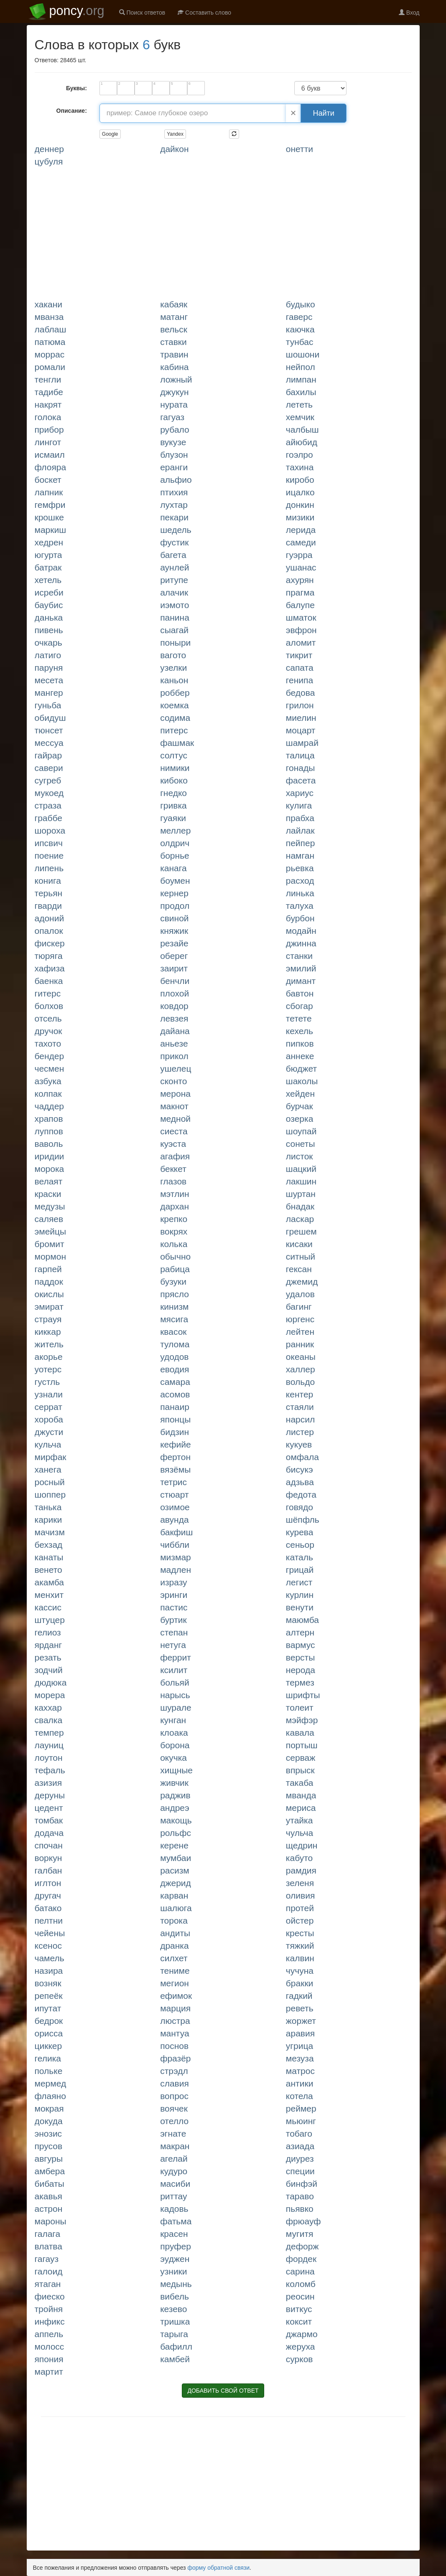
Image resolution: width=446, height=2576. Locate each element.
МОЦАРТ (301, 730)
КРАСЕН (174, 2234)
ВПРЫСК (300, 1770)
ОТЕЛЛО (174, 2121)
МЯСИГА (174, 1319)
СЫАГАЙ (174, 630)
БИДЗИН (174, 1432)
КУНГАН (173, 1720)
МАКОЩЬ (175, 1820)
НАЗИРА (49, 1970)
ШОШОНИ (302, 354)
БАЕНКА (49, 981)
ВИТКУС (299, 2309)
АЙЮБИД (301, 442)
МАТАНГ (174, 317)
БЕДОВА (300, 692)
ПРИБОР (49, 429)
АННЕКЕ (300, 1056)
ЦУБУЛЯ (49, 161)
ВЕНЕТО (48, 1570)
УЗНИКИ (173, 2271)
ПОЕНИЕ (49, 855)
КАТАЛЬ (299, 1557)
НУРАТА (174, 404)
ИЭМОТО (174, 605)
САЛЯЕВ (49, 1219)
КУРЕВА (299, 1532)
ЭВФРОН (301, 630)
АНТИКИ (299, 2083)
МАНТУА (174, 2033)
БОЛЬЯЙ (174, 1682)
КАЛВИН (300, 1958)
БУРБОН (300, 918)
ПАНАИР (174, 1407)
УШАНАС (301, 567)
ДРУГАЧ (48, 1895)
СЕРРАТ (48, 1407)
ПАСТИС (173, 1607)
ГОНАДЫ (300, 768)
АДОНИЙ (49, 918)
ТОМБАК (49, 1820)
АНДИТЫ (175, 1933)
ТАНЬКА (48, 1507)
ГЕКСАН (299, 1269)
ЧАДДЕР (49, 1106)
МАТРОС (300, 2071)
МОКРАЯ (49, 2108)
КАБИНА (174, 367)
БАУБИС (49, 605)
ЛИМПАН (301, 379)
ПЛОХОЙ (174, 993)
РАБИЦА (175, 1269)
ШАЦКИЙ (301, 1169)
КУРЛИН (299, 1595)
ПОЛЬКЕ (49, 2071)
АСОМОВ (175, 1394)
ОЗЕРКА (299, 1118)
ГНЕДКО (173, 793)
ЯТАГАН (48, 2284)
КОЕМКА (174, 705)
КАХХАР (48, 1707)
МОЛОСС (49, 2346)
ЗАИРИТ (174, 968)
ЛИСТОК (299, 1156)
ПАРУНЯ (49, 667)
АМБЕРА (50, 2171)
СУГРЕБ (48, 780)
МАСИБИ (175, 2183)
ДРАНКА (174, 1945)
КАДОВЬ (174, 2208)
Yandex (175, 134)
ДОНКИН (300, 505)
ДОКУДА (49, 2121)
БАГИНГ (299, 1306)
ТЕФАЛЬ (50, 1770)
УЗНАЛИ (49, 1394)
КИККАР (48, 1331)
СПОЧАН (49, 1845)
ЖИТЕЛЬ (49, 1344)
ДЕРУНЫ (50, 1795)
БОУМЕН (175, 880)
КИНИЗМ (174, 1306)
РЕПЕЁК (49, 1995)
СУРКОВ (299, 2359)
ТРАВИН (174, 354)
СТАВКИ (173, 342)
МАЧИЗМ (50, 1532)
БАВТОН (300, 993)
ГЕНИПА (299, 680)
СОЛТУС (173, 755)
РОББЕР (175, 692)
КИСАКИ (299, 1244)
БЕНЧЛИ (174, 981)
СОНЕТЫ (300, 1144)
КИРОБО (300, 479)
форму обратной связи (218, 2567)
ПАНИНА (174, 617)
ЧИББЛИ (174, 1544)
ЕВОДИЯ (174, 1369)
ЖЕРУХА (300, 2346)
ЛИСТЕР (300, 1432)
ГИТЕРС (48, 993)
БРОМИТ (49, 1244)
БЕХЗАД (49, 1544)
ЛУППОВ (49, 1131)
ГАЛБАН (48, 1870)
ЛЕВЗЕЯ (174, 1018)
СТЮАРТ (174, 1494)
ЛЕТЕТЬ (299, 404)
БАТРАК (48, 567)
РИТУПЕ (174, 580)
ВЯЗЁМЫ (175, 1469)
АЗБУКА (48, 1081)
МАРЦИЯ (175, 2008)
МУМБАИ (175, 1858)
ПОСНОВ (174, 2046)
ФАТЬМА (175, 2221)
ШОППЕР (50, 1494)
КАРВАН (174, 1895)
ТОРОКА (174, 1920)
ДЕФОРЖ (302, 2246)
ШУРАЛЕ (175, 1707)
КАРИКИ (48, 1519)
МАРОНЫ (50, 2221)
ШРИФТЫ (303, 1695)
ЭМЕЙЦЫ (50, 1231)
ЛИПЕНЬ (49, 868)
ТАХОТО (48, 1043)
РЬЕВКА (300, 868)
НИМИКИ (174, 768)
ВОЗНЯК (48, 1983)
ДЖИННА (301, 943)
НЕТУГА (173, 1645)
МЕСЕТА (49, 680)
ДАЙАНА (175, 1031)
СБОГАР (299, 1006)
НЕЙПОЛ (300, 367)
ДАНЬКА (49, 617)
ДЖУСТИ (49, 1432)
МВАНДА (301, 1795)
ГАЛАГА (48, 2234)
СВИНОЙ (174, 918)
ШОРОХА (50, 830)
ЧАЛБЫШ (302, 429)
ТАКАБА (299, 1782)
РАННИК (300, 1344)
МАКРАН (174, 2146)
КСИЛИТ (173, 1670)
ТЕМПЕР (49, 1732)
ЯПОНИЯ (49, 2359)
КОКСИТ (299, 2321)
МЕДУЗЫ (50, 1206)
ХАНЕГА (48, 1469)
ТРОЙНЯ (49, 2309)
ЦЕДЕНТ (49, 1808)
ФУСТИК (174, 542)
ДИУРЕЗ (300, 2158)
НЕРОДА (300, 1670)
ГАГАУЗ (47, 2259)
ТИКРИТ (299, 655)
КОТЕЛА (299, 2096)
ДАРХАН (174, 1206)
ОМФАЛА (302, 1457)
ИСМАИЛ (50, 454)
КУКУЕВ (299, 1444)
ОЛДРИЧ (174, 843)
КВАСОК (173, 1331)
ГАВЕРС (299, 317)
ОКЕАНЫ (301, 1357)
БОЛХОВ (49, 1006)
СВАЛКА (49, 1720)
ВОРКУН (48, 1858)
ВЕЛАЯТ (49, 1181)
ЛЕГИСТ (299, 1582)
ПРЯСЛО (174, 1294)
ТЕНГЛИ (48, 379)
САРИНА (300, 2271)
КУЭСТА (173, 1144)
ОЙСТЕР (300, 1920)
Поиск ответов (142, 12)
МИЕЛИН (301, 718)
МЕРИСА (301, 1808)
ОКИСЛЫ (49, 1294)
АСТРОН (49, 2208)
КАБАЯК (173, 304)
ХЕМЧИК (300, 417)
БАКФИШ (176, 1532)
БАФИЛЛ (176, 2346)
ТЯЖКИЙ (300, 1945)
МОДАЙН (301, 931)
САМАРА (175, 1382)
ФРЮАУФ (303, 2221)
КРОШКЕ (49, 517)
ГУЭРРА (299, 555)
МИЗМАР (175, 1557)
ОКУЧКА (173, 1757)
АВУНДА (174, 1519)
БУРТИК (173, 1620)
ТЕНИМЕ (175, 1970)
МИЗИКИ (300, 517)
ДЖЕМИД (302, 1281)
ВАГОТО (173, 655)
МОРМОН (50, 1256)
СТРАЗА (48, 805)
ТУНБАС (299, 342)
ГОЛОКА (48, 417)
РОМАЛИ (50, 367)
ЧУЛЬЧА (299, 1833)
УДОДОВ (174, 1357)
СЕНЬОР (300, 1544)
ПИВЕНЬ (49, 630)
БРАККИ (299, 1983)
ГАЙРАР (48, 755)
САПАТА (299, 667)
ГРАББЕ (49, 818)
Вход (409, 12)
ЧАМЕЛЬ (49, 1958)
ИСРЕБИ (49, 592)
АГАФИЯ (175, 1156)
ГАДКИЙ (299, 1995)
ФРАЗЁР (175, 2058)
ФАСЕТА (301, 780)
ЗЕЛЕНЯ (300, 1883)
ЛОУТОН (49, 1757)
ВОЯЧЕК (174, 2108)
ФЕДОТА (301, 1494)
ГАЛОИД (49, 2271)
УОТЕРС (48, 1369)
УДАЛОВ (300, 1294)
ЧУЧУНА (299, 1970)
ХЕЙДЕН (300, 1093)
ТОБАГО (299, 2133)
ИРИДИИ (49, 1156)
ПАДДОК (49, 1281)
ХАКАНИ (49, 304)
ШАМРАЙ (302, 743)
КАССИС (48, 1607)
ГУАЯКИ (173, 818)
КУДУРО (173, 2171)
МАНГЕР (49, 692)
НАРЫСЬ (175, 1695)
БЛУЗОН (174, 454)
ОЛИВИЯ (300, 1895)
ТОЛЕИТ (299, 1707)
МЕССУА (49, 743)
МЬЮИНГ (301, 2121)
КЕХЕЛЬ (299, 1031)
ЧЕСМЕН (49, 1068)
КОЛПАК (48, 1093)
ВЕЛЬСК (173, 329)
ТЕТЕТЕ (299, 1018)
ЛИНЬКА (300, 893)
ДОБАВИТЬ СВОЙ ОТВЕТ (222, 2390)
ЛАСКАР (300, 1219)
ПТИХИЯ (174, 492)
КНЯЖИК (174, 931)
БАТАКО (48, 1908)
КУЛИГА (299, 805)
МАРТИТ (49, 2371)
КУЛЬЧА (48, 1444)
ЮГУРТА (48, 555)
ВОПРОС (174, 2096)
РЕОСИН (300, 2296)
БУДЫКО (300, 304)
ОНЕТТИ (299, 149)
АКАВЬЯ (48, 2196)
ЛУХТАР (174, 505)
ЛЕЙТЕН (300, 1331)
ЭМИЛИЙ (301, 968)
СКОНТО (173, 1081)
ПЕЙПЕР (300, 843)
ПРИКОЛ (174, 1056)
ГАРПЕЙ (48, 1269)
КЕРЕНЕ (174, 1845)
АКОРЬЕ (49, 1357)
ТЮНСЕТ (49, 730)
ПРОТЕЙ (300, 1908)
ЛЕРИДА (301, 530)
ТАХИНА (300, 467)
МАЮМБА (302, 1620)
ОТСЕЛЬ (48, 1018)
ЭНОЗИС (48, 2133)
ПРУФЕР (175, 2246)
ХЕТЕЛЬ (48, 580)
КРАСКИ (48, 1194)
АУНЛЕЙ (174, 567)
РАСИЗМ (174, 1870)
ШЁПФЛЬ (302, 1519)
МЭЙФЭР (302, 1720)
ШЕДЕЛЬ (175, 530)
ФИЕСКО (50, 2296)
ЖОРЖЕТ (301, 2021)
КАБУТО (299, 1858)
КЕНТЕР (299, 1394)
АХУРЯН (300, 580)
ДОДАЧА (49, 1833)
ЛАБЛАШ (50, 329)
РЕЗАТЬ (48, 1657)
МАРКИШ (50, 530)
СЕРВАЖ (301, 1757)
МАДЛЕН (175, 1570)
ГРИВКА (173, 805)
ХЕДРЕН (49, 542)
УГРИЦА (299, 2046)
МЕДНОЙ (175, 1118)
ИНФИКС (50, 2321)
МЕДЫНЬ (176, 2284)
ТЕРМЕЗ (300, 1682)
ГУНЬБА (48, 705)
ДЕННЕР (49, 149)
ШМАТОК (301, 617)
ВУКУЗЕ (173, 442)
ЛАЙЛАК (300, 830)
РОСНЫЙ (50, 1482)
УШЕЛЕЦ (175, 1068)
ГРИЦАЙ (300, 1570)
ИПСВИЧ (49, 843)
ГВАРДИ (48, 905)
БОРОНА (174, 1745)
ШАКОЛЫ (302, 1081)
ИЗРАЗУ (173, 1582)
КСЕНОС (48, 1945)
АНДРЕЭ (174, 1808)
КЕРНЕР (174, 893)
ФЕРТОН (175, 1457)
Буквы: (76, 88)
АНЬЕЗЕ (174, 1043)
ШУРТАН (301, 1194)
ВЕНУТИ (299, 1607)
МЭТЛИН (174, 1194)
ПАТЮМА (50, 342)
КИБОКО (174, 780)
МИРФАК (50, 1457)
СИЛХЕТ (173, 1958)
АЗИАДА (300, 2146)
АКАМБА (49, 1582)
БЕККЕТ (173, 1169)
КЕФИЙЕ (175, 1444)
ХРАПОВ (49, 1118)
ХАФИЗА (50, 968)
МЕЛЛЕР (175, 830)
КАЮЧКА (300, 329)
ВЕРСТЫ (300, 1657)
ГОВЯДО (299, 1507)
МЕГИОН (174, 1983)
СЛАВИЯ (174, 2083)
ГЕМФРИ (50, 505)
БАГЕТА (173, 555)
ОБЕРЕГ (174, 956)
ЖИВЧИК (174, 1782)
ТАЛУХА (299, 905)
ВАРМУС (300, 1645)
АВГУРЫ (49, 2158)
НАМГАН (300, 855)
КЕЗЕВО (173, 2309)
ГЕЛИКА (48, 2058)
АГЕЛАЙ (174, 2158)
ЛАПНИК (49, 492)
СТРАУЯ (48, 1319)
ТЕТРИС (173, 1482)
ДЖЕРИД (175, 1883)
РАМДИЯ (301, 1870)
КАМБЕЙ (175, 2359)
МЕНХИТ (49, 1595)
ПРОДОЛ (174, 905)
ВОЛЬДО (300, 1382)
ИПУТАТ (48, 2008)
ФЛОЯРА (50, 467)
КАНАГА (173, 868)
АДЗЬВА (300, 1482)
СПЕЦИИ (300, 2171)
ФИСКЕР (50, 943)
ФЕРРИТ (175, 1657)
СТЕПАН (174, 1632)
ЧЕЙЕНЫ (50, 1933)
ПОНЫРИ (175, 642)
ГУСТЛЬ (47, 1382)
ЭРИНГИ (173, 1595)
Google (110, 134)
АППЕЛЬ (49, 2334)
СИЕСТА (173, 1131)
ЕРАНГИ (174, 467)
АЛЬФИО (176, 479)
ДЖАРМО (302, 2334)
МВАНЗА (49, 317)
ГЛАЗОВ (173, 1181)
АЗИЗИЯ (48, 1782)
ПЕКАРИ (174, 517)
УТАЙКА (299, 1820)
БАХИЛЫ (301, 392)
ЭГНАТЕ (173, 2133)
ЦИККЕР (48, 2046)
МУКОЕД (49, 793)
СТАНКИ (299, 956)
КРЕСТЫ (300, 1933)
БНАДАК (300, 1206)
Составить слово (204, 12)
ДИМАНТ (301, 981)
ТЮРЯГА (49, 956)
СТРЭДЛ (174, 2071)
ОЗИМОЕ (175, 1507)
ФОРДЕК (301, 2259)
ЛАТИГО (48, 655)
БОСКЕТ (48, 479)
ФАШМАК (177, 743)
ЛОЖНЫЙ (176, 379)
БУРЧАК (299, 1106)
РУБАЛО (174, 429)
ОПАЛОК (49, 931)
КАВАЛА (300, 1732)
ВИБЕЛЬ (174, 2296)
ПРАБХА (300, 818)
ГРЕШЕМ (301, 1231)
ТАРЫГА (174, 2334)
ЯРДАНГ (48, 1645)
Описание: (71, 110)
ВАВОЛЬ (49, 1144)
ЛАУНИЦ (49, 1745)
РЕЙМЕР (301, 2108)
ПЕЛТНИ (49, 1920)
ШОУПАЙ (301, 1131)
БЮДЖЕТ (301, 1068)
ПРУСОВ (49, 2146)
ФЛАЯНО (50, 2096)
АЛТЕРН (300, 1632)
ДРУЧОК (48, 1031)
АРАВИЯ (300, 2033)
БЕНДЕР (49, 1056)
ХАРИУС (299, 793)
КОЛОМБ (301, 2284)
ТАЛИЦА (300, 755)
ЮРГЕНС (300, 1319)
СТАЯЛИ (300, 1407)
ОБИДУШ (50, 718)
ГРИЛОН (300, 705)
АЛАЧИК (174, 592)
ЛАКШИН (301, 1181)
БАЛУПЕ (300, 605)
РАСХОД (300, 880)
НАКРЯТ (48, 404)
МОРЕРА (50, 1695)
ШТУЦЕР (50, 1620)
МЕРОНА (175, 1093)
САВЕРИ (49, 768)
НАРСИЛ (300, 1419)
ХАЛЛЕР (300, 1369)
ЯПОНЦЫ (175, 1419)
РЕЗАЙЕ (174, 943)
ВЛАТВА (48, 2246)
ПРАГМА (300, 592)
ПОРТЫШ (302, 1745)
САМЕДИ (301, 542)
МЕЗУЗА (300, 2058)
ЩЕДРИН (302, 1845)
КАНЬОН (174, 680)
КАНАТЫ (49, 1557)
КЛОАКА (174, 1732)
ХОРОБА (49, 1419)
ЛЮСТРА (175, 2021)
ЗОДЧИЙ (49, 1670)
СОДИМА (175, 718)
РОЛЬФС (175, 1833)
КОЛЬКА (173, 1244)
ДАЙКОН (174, 149)
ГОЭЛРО (299, 454)
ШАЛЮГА (175, 1908)
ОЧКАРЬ (48, 642)
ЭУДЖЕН (174, 2259)
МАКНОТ (174, 1106)
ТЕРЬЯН (49, 893)
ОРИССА (49, 2033)
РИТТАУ (173, 2196)
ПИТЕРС (174, 730)
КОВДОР (174, 1006)
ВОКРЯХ (173, 1231)
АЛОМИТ (301, 642)
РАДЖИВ (175, 1795)
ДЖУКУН (174, 392)
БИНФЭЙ (301, 2183)
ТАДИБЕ (49, 392)
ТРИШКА (175, 2321)
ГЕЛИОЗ (48, 1632)
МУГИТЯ (299, 2234)
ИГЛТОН (48, 1883)
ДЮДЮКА (51, 1682)
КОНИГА (48, 880)
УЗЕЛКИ (173, 667)
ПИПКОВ (300, 1043)
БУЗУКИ (173, 1281)
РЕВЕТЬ (299, 2008)
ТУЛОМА (174, 1344)
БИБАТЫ (49, 2183)
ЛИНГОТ (48, 442)
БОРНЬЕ (174, 855)
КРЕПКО (173, 1219)
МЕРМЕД (50, 2083)
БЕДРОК (49, 2021)
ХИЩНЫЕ (176, 1770)
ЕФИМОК (176, 1995)
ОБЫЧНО (175, 1256)
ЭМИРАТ (49, 1306)
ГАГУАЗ (172, 417)
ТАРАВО (300, 2196)
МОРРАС (50, 354)
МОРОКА (49, 1169)
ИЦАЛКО (300, 492)
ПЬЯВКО (299, 2208)
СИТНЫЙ (300, 1256)
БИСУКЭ (299, 1469)
